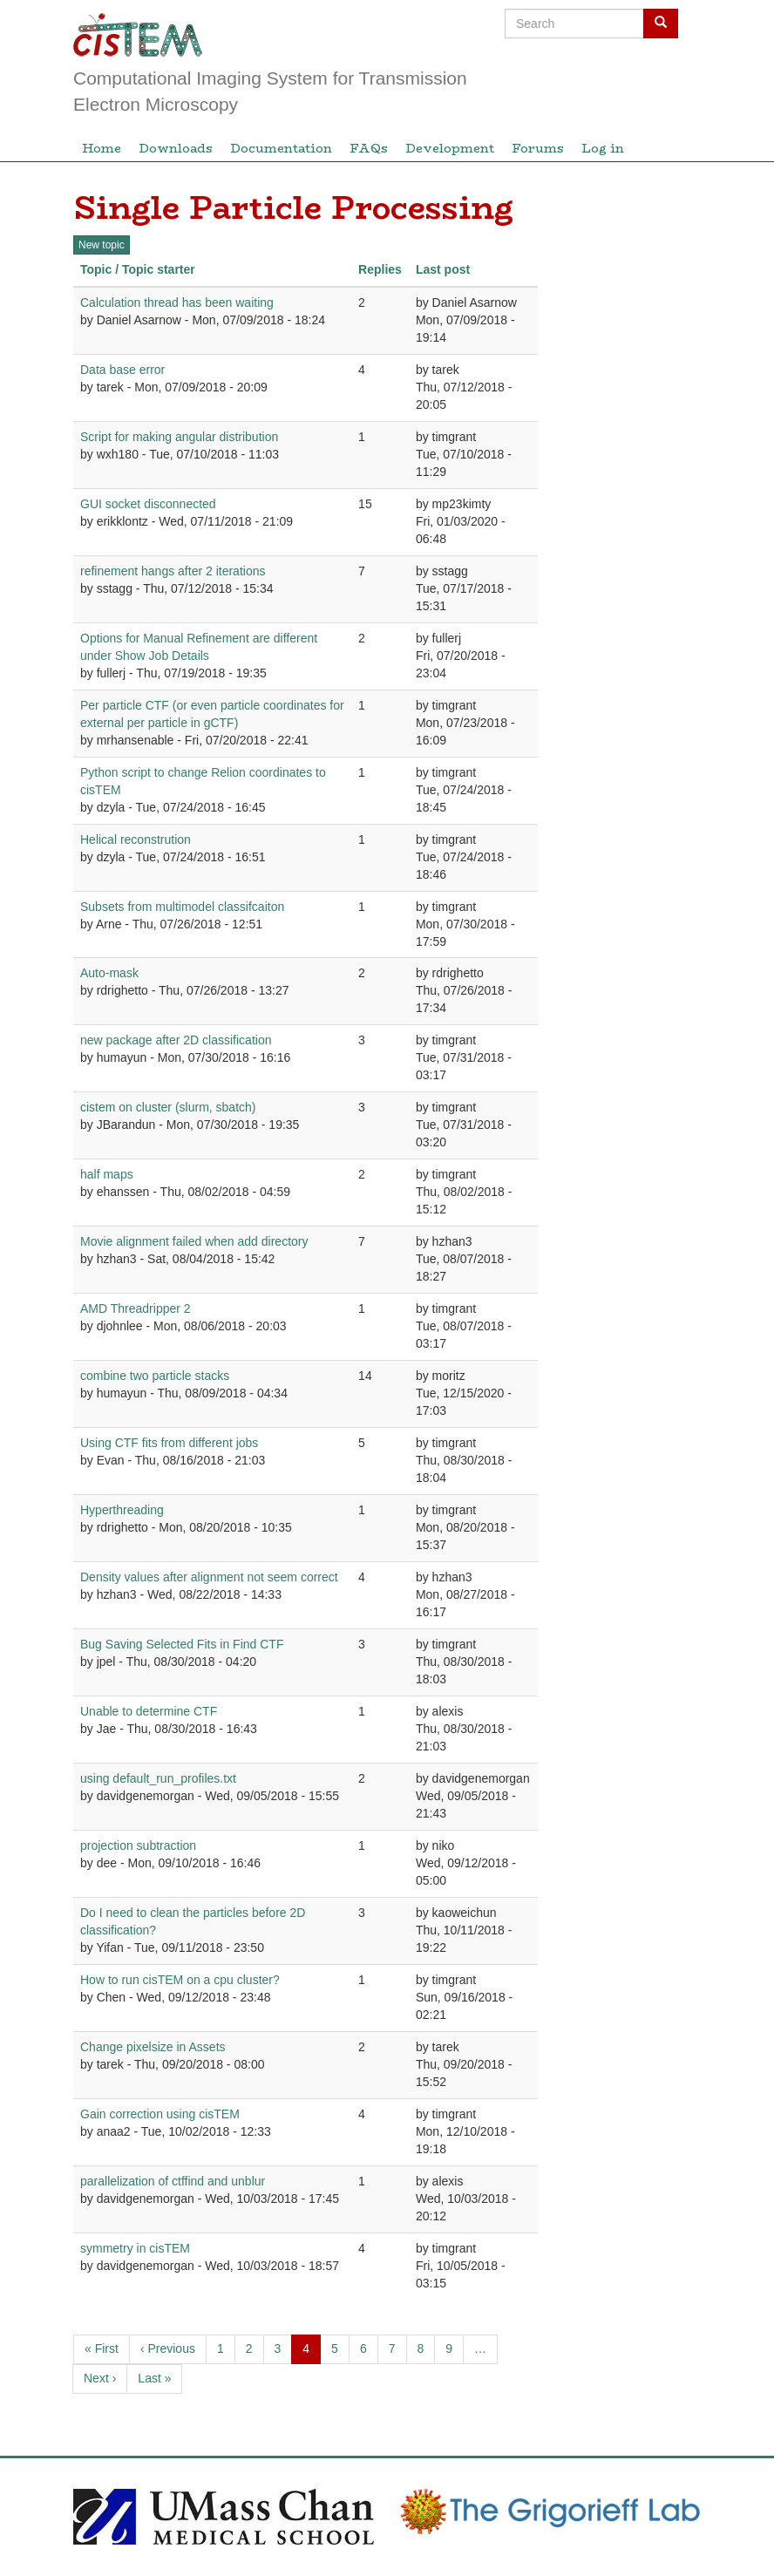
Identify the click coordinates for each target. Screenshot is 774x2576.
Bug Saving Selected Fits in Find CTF (181, 1644)
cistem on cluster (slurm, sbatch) (168, 1107)
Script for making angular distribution (179, 437)
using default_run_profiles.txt (158, 1778)
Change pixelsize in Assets (153, 2047)
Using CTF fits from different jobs (169, 1443)
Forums (538, 148)
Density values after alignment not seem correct (209, 1577)
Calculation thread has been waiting (177, 302)
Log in (602, 148)
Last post (443, 269)
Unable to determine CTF (148, 1711)
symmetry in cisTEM (135, 2248)
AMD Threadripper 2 (135, 1308)
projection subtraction (138, 1845)
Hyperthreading (122, 1510)
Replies (380, 269)
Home (101, 148)
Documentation (281, 148)
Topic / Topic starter (137, 269)
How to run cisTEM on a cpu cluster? (180, 1980)
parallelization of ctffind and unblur (172, 2181)
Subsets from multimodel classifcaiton (182, 907)
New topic (101, 245)
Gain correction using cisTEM (160, 2114)
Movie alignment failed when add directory (194, 1241)
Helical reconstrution (135, 839)
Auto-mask (109, 973)
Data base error (122, 370)
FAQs (369, 148)
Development (449, 148)
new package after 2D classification (175, 1040)
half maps (106, 1174)
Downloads (176, 148)
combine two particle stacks (154, 1376)
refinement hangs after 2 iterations (172, 571)
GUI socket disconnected (148, 504)
